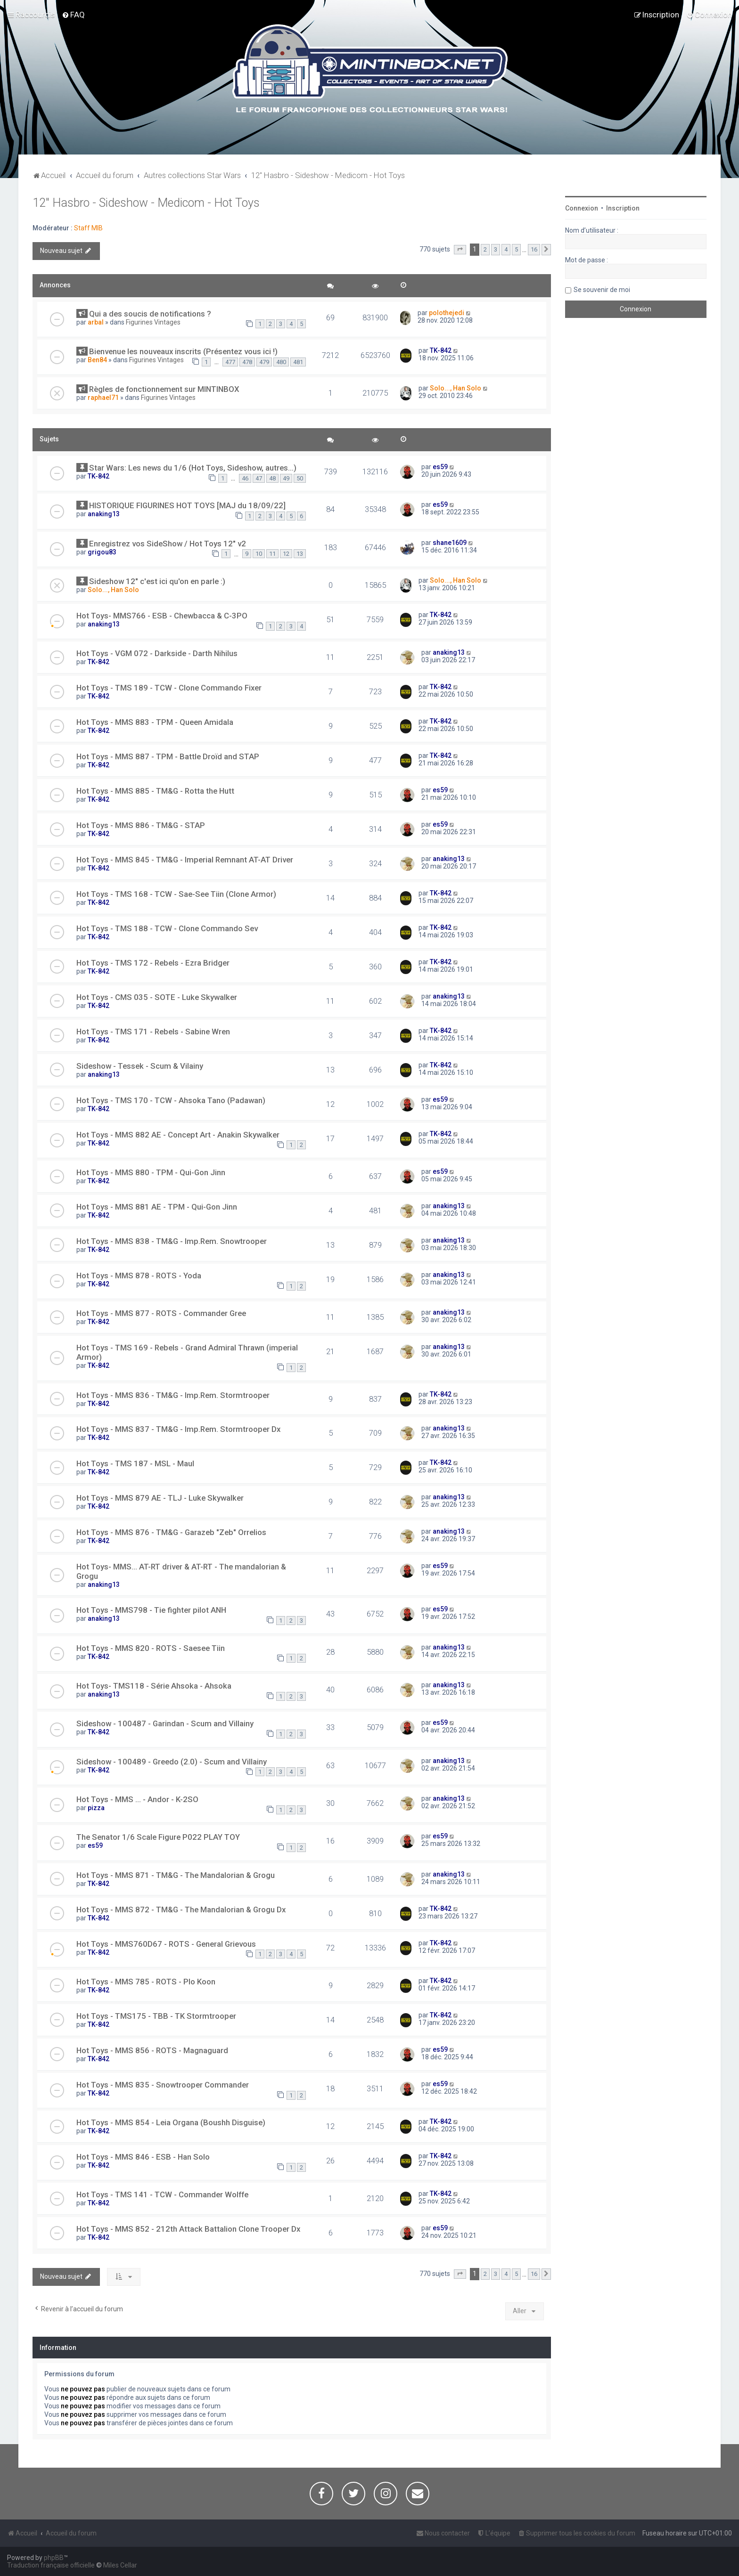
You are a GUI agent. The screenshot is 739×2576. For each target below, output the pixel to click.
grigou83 (102, 552)
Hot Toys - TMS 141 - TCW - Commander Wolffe (162, 2194)
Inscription (623, 208)
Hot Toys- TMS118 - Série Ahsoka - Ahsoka (153, 1685)
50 (299, 478)
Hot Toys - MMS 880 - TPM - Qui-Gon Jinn (150, 1172)
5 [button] (516, 249)
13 (299, 553)
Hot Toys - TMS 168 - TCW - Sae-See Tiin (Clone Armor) (176, 894)
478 (247, 362)
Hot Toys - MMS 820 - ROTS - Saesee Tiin (150, 1648)
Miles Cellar (120, 2565)
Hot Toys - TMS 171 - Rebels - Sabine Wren (153, 1031)
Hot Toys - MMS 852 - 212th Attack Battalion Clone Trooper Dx (188, 2229)
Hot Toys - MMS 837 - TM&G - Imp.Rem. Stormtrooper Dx (178, 1429)
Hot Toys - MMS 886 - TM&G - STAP (140, 825)
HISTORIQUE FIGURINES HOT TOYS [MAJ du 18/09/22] (187, 505)
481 (298, 362)
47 (258, 478)
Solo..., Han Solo (455, 388)
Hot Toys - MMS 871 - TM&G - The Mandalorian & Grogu (175, 1875)
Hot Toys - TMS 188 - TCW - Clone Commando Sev (167, 928)
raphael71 (103, 397)
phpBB (54, 2557)
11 (272, 553)
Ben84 (97, 360)
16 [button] (534, 249)
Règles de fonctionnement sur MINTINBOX (164, 389)
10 (258, 553)
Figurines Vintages (153, 322)
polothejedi (446, 313)
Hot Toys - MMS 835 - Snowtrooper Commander (162, 2084)
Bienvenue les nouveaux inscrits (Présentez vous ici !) (183, 351)
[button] (460, 249)
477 (230, 362)
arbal (96, 322)
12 (286, 553)
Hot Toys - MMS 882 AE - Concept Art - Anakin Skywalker (177, 1134)
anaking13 (104, 514)
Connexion (581, 208)
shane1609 (450, 542)
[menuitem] (73, 14)
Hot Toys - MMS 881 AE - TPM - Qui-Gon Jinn (156, 1206)
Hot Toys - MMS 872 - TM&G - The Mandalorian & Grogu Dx (181, 1909)
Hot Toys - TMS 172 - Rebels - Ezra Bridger (153, 962)
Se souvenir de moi (602, 289)
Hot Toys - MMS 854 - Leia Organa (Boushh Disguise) (170, 2122)
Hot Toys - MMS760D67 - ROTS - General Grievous (166, 1944)
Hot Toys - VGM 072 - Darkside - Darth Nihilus (157, 653)
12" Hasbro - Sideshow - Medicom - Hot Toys (146, 203)
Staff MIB (88, 228)
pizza (96, 1808)
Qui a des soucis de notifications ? (150, 313)
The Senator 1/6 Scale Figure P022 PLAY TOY (158, 1837)
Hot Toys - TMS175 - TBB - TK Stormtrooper (156, 2016)
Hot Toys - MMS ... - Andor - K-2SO (137, 1799)
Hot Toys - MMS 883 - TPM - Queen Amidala (154, 722)
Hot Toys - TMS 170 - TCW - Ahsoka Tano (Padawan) (170, 1100)
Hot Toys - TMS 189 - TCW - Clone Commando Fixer (169, 687)
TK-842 (441, 350)
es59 (440, 467)
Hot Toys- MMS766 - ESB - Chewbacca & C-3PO (161, 615)
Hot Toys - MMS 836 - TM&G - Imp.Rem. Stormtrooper (173, 1395)
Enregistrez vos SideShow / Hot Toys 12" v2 (167, 543)
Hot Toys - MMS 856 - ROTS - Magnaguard (152, 2050)
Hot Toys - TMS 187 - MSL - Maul (135, 1463)
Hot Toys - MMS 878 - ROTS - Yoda (138, 1275)
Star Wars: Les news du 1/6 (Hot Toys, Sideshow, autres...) (192, 467)
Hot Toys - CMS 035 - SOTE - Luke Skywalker (156, 997)
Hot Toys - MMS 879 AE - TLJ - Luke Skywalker (160, 1498)
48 (272, 478)
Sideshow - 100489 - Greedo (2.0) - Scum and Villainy (171, 1761)
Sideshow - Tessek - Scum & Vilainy (139, 1066)
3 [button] (495, 249)
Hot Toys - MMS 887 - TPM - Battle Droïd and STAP (167, 756)
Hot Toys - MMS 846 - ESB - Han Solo (143, 2157)
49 (286, 478)
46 (245, 478)
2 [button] (485, 249)
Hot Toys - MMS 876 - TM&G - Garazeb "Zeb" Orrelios (171, 1532)
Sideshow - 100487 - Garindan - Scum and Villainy (165, 1723)
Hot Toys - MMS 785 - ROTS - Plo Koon (145, 1981)
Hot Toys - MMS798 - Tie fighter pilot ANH (151, 1610)
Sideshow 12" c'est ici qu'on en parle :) (157, 581)
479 (264, 362)
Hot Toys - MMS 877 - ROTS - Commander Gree (161, 1313)
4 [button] (506, 249)
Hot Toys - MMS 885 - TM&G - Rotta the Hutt (155, 791)
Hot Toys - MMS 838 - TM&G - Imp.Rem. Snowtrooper (171, 1241)
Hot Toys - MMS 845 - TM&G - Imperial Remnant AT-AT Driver (184, 859)
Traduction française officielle (51, 2565)
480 (281, 362)
